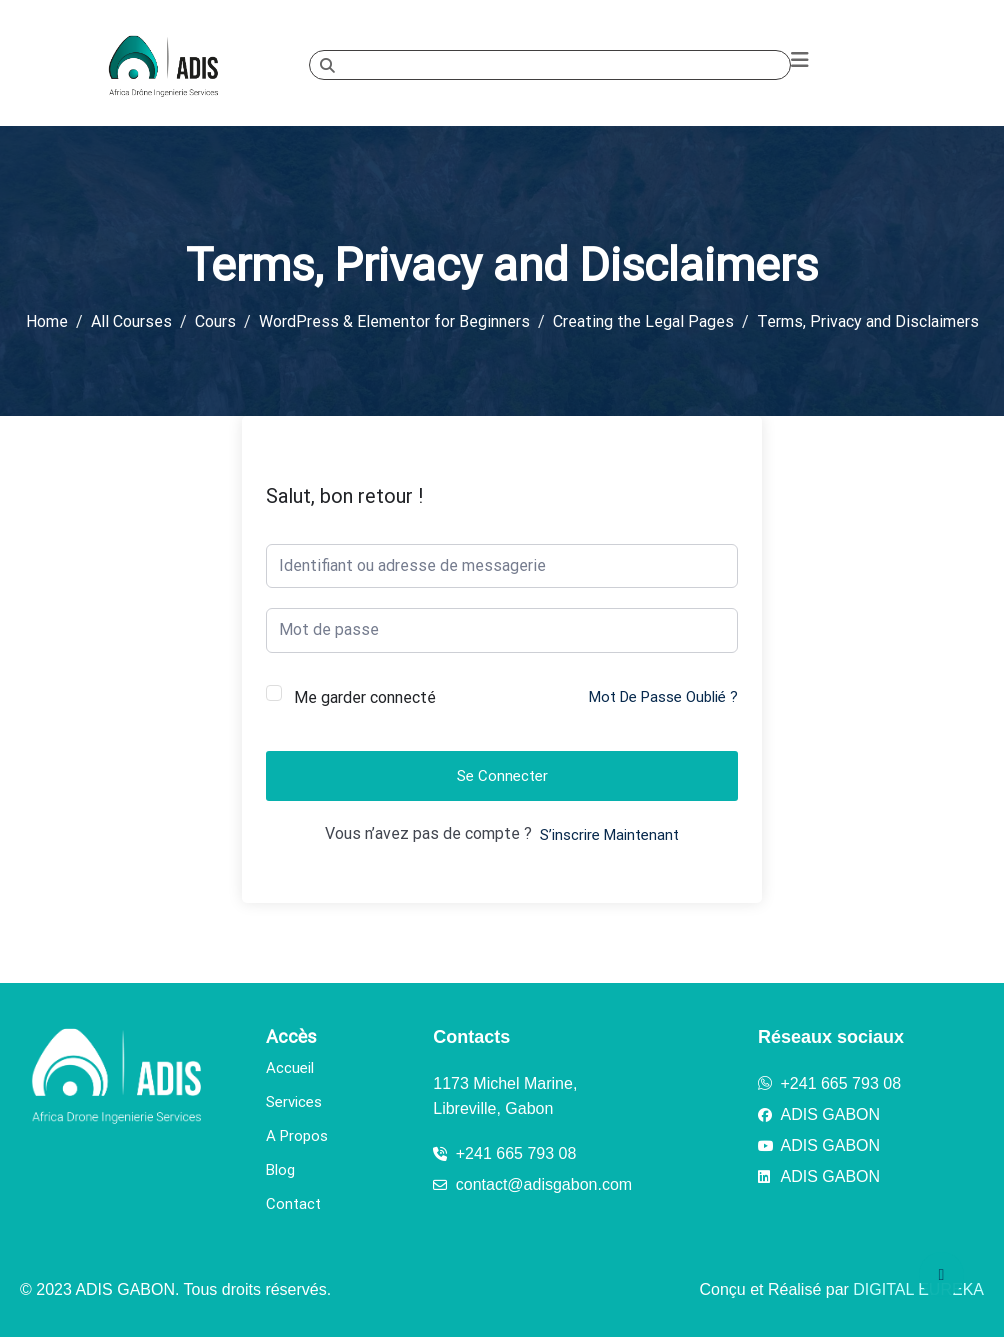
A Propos (297, 1136)
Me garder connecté (365, 697)
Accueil (290, 1068)
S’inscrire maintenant (609, 835)
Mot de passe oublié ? (663, 697)
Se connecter (502, 776)
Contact (293, 1204)
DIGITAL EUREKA (918, 1289)
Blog (280, 1170)
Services (294, 1102)
